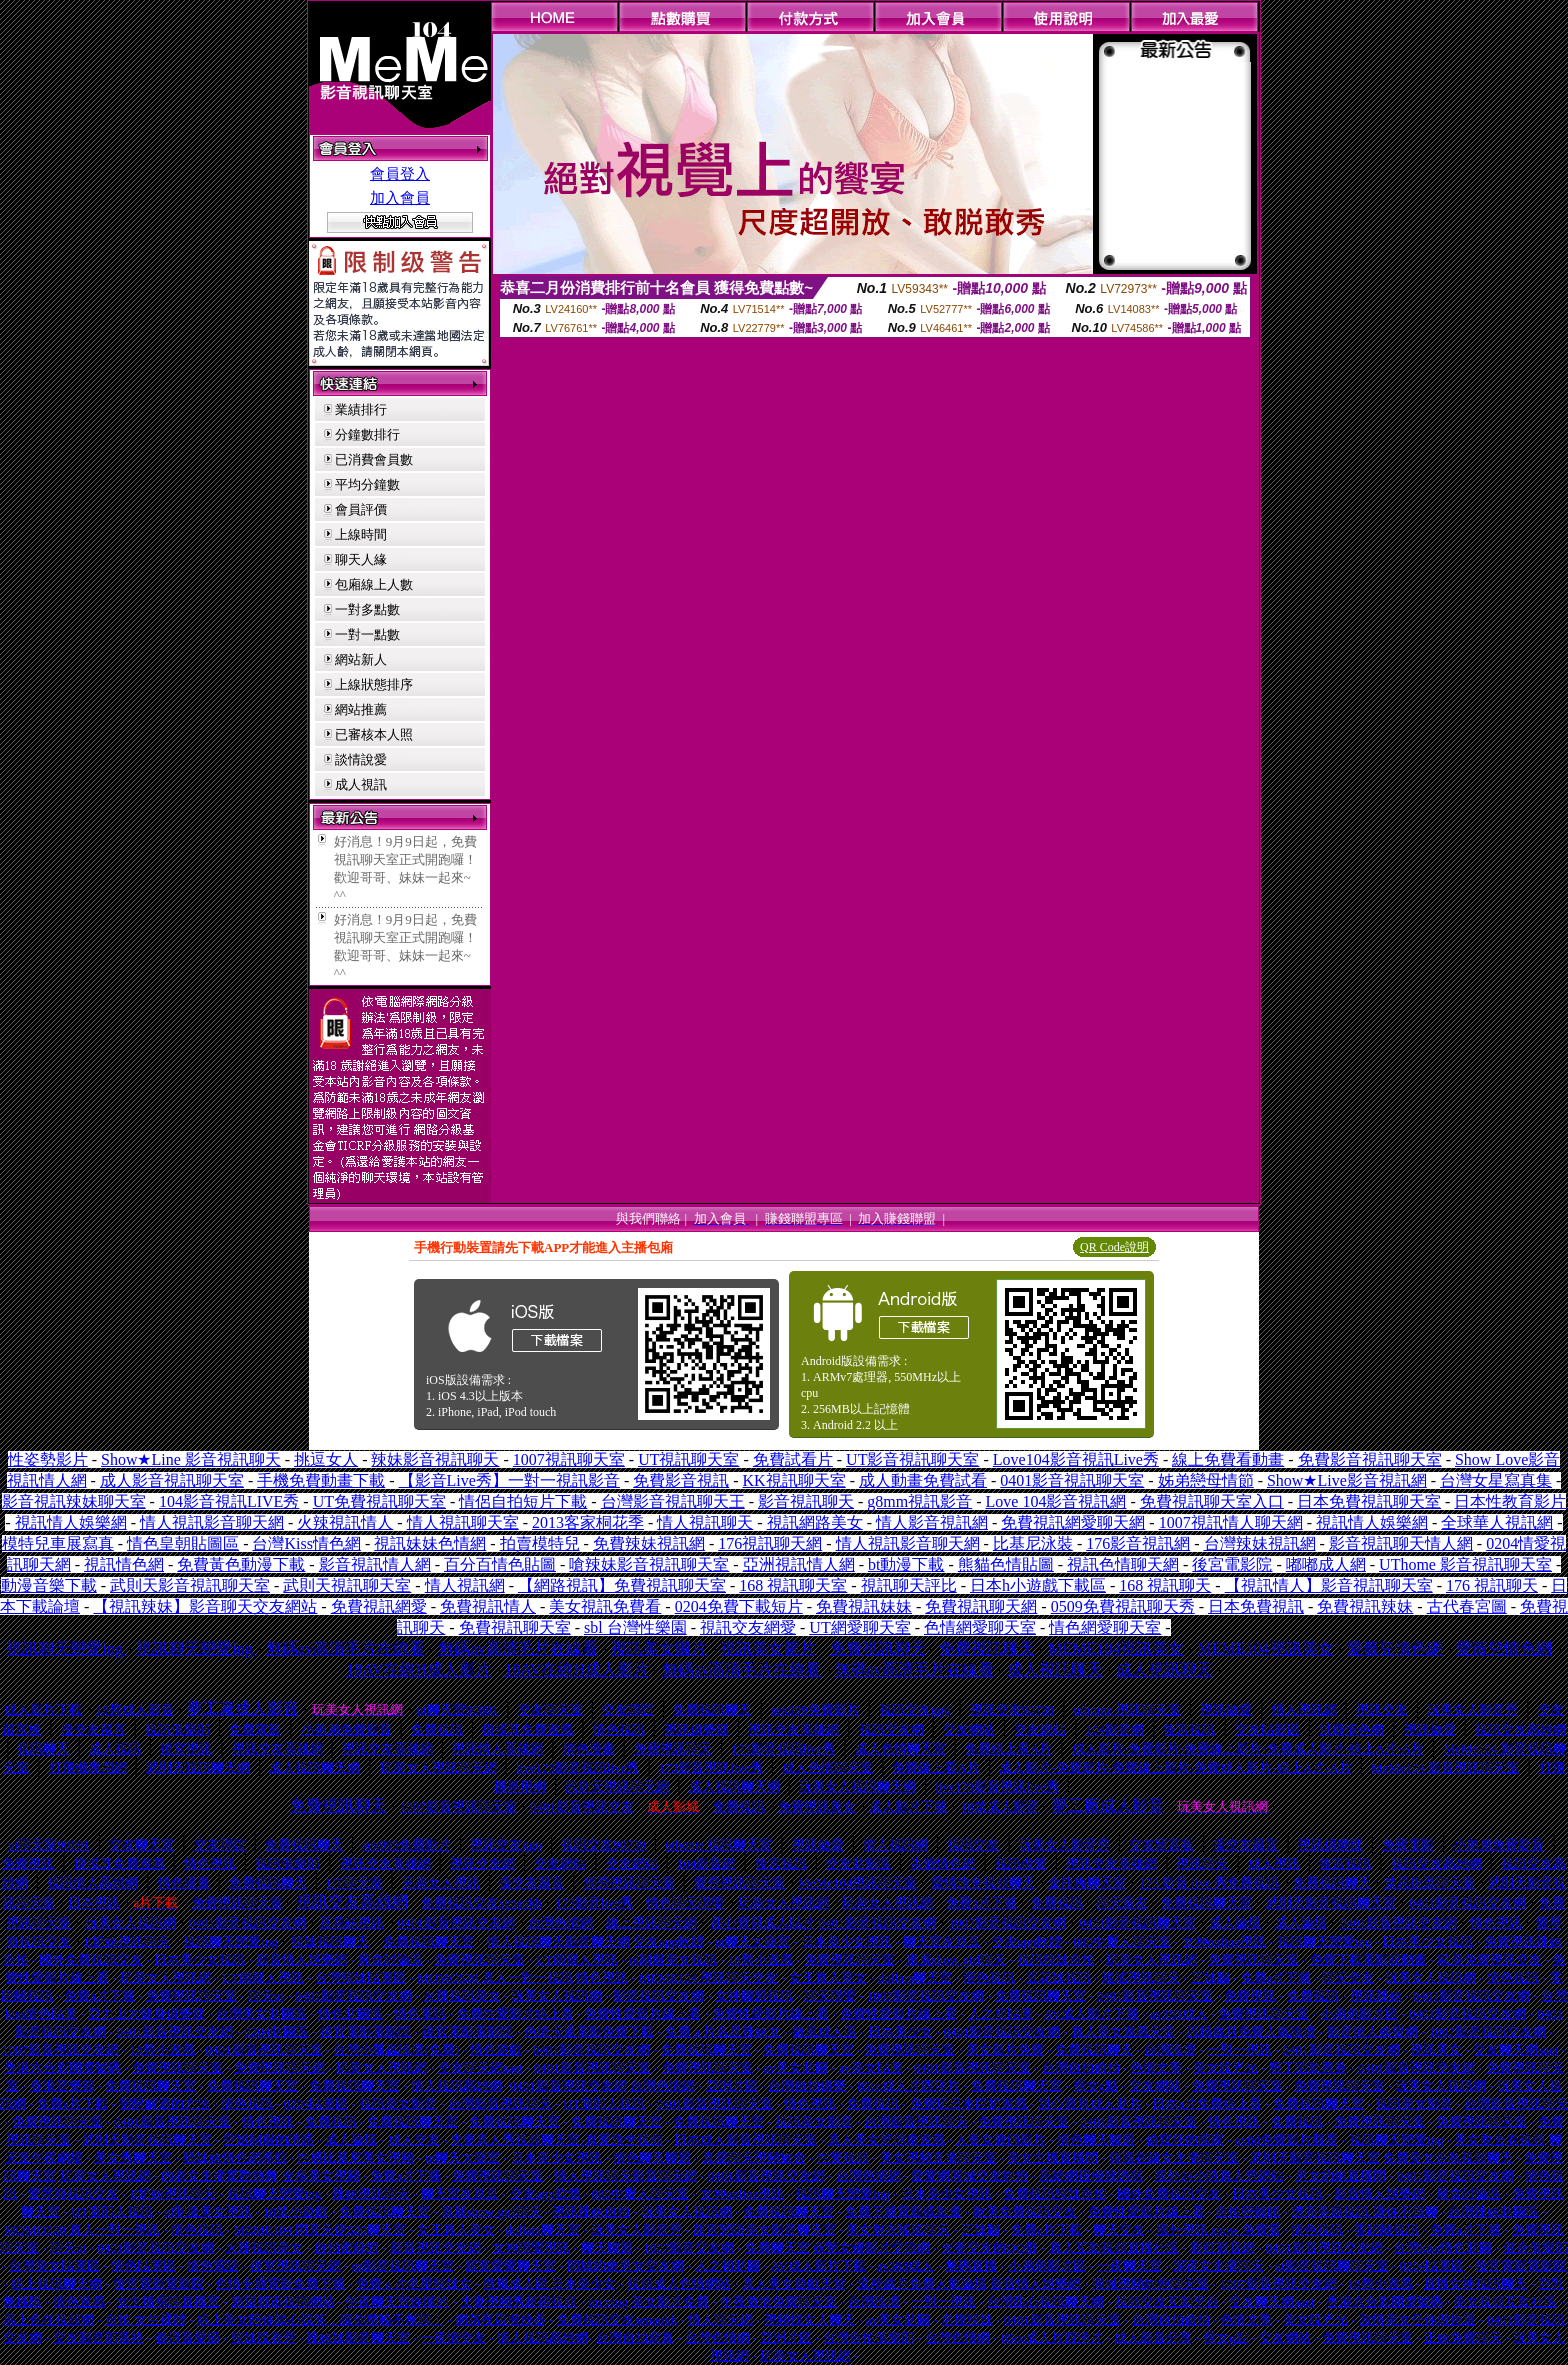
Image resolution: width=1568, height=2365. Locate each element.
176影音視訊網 (1138, 1543)
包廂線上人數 (374, 584)
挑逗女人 (326, 1459)
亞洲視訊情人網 (799, 1564)
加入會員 (400, 198)
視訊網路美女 (815, 1522)
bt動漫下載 (906, 1564)
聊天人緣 (361, 559)
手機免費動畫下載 (321, 1480)
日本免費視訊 (1256, 1606)
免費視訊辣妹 (1365, 1606)
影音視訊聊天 (806, 1501)
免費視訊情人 (488, 1606)
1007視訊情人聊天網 (1231, 1522)
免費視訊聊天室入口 (1212, 1501)
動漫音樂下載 (49, 1585)
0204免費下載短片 (739, 1606)
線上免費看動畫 (1228, 1459)
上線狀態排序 (374, 684)
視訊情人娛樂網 (71, 1522)
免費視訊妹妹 (864, 1606)
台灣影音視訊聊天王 (673, 1501)
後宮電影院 (1232, 1564)
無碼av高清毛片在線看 (345, 1648)
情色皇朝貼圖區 (183, 1543)
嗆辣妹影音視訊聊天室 (649, 1564)
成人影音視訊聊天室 (172, 1480)
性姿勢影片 (48, 1459)
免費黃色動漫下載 (241, 1564)
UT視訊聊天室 (688, 1459)
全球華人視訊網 (1497, 1522)
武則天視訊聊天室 (347, 1585)
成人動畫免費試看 (923, 1480)
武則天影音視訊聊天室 (190, 1585)
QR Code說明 (1114, 1247)
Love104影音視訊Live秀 (1076, 1459)
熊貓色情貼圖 (1006, 1564)
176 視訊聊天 (1492, 1585)
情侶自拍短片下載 (523, 1501)
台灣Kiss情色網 (306, 1543)
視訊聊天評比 (909, 1585)
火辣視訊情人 (345, 1522)
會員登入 (400, 174)
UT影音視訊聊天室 (912, 1459)
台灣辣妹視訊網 (1260, 1543)
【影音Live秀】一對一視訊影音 (509, 1480)
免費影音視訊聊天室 (1370, 1459)
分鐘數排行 (367, 434)
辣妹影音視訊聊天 (435, 1459)
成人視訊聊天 (1055, 1669)
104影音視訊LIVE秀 (229, 1501)
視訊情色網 (124, 1564)
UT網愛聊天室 (859, 1627)
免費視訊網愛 (379, 1606)
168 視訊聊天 (1165, 1585)
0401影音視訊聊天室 (1072, 1480)
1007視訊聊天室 (569, 1459)
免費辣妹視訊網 (649, 1543)
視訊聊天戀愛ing (66, 1648)
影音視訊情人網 (375, 1564)
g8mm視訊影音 (919, 1501)
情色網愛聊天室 (1105, 1627)
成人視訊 (361, 784)
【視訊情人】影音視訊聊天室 (1329, 1585)
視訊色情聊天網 (1123, 1564)
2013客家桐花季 (588, 1522)
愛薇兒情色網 (1395, 1648)
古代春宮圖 (1467, 1606)
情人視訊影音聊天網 (212, 1522)
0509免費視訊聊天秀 (1123, 1606)
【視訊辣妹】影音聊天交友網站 (205, 1606)
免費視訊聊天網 (981, 1606)
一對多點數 (367, 609)
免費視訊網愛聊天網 (1073, 1522)
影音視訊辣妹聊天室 (74, 1501)
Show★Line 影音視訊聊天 (191, 1459)
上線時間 (361, 534)
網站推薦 (361, 709)
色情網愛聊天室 (980, 1627)
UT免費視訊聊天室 (379, 1501)
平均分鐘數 (367, 484)
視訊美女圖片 (659, 1648)
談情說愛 (361, 759)
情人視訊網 (465, 1585)
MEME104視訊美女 (1116, 1648)
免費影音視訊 (681, 1480)
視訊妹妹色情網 (430, 1543)
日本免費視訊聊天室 (1369, 1501)
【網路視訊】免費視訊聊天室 (622, 1585)
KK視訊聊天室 (794, 1480)
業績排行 (361, 409)
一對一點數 (367, 634)
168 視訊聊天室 (793, 1585)
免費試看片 (793, 1459)
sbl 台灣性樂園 (635, 1627)
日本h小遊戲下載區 (1038, 1585)
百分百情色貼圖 (500, 1564)
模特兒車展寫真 (58, 1543)
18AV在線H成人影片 (418, 1669)
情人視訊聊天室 (463, 1522)
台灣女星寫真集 (1496, 1480)
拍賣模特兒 (540, 1543)
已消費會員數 (374, 459)
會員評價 (361, 509)
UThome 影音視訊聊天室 (1465, 1564)
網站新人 (361, 659)
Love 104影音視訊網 (1056, 1501)
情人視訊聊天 (705, 1522)
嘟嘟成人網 (1326, 1564)
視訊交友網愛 (748, 1627)
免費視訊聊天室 (515, 1627)
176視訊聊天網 (770, 1543)
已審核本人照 (374, 734)
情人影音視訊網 (932, 1522)
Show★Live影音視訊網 (1347, 1480)
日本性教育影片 (1510, 1501)
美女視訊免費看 (605, 1606)
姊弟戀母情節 (1206, 1480)
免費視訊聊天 (878, 1648)
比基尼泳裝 (1033, 1543)
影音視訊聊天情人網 (1401, 1543)
